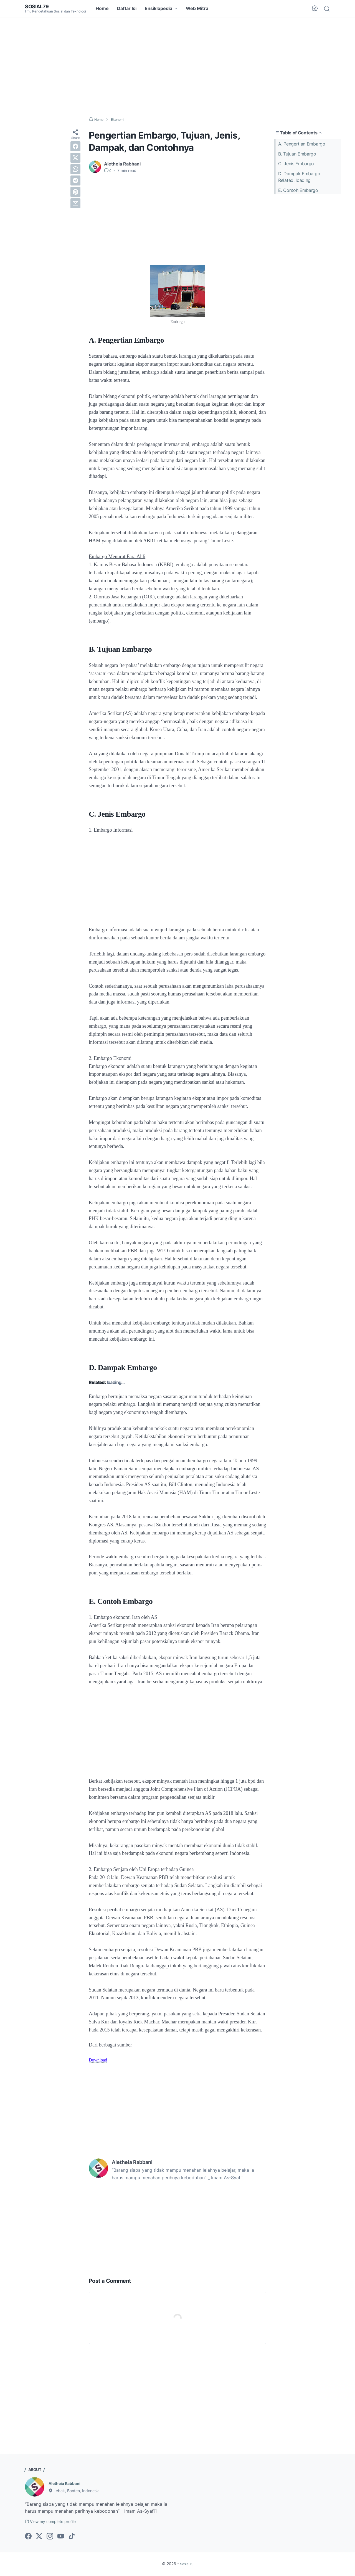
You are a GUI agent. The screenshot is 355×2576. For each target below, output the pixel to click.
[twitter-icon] (39, 2537)
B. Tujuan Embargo (297, 153)
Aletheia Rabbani (67, 2483)
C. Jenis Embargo (296, 163)
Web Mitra (197, 8)
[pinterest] (75, 192)
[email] (75, 203)
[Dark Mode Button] (314, 8)
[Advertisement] (177, 67)
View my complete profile (55, 2522)
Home (102, 8)
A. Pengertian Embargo (301, 144)
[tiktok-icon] (71, 2537)
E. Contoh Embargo (298, 189)
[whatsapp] (75, 169)
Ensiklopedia (158, 8)
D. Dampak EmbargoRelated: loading (299, 176)
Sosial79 (38, 6)
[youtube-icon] (60, 2537)
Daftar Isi (126, 8)
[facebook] (75, 146)
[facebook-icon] (28, 2537)
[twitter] (75, 158)
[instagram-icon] (50, 2537)
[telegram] (75, 180)
